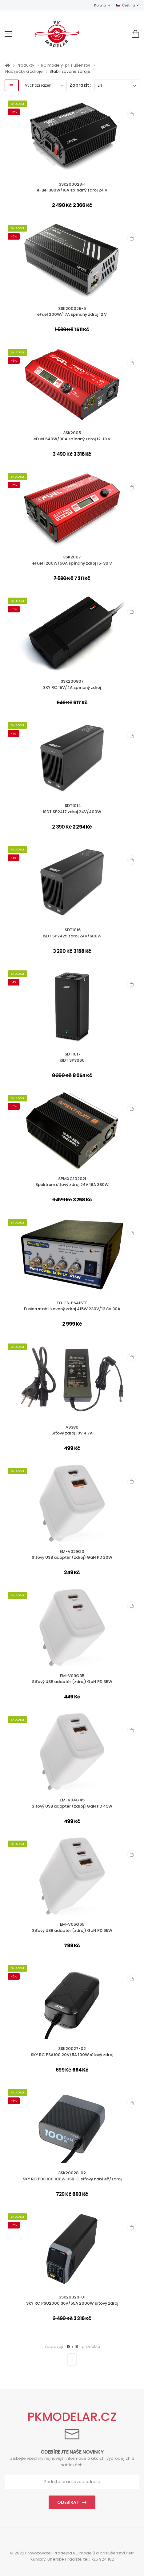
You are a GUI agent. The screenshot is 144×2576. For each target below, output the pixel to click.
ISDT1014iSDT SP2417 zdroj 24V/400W (72, 809)
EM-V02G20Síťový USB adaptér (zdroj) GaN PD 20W (72, 1555)
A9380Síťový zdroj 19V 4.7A (72, 1430)
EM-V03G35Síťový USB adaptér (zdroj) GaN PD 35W (72, 1679)
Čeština (125, 5)
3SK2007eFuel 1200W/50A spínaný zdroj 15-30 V (72, 560)
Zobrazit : (80, 85)
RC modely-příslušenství (66, 65)
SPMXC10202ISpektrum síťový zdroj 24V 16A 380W (72, 1182)
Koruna (100, 5)
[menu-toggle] (8, 34)
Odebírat (68, 2502)
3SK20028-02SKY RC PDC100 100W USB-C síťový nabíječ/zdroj (72, 2176)
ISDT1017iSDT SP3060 (72, 1057)
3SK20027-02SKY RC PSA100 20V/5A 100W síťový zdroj (72, 2052)
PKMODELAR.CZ (72, 2416)
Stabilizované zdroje (70, 71)
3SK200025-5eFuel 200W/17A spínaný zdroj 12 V (72, 312)
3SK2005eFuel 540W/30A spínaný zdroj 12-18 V (72, 436)
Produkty (26, 65)
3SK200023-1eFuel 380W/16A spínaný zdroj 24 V (72, 187)
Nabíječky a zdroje (24, 71)
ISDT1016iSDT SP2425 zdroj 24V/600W (72, 933)
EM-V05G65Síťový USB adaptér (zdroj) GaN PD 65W (72, 1927)
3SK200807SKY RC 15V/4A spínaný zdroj (72, 684)
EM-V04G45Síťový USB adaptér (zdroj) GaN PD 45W (72, 1803)
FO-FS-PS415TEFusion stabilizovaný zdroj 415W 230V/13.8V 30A (72, 1306)
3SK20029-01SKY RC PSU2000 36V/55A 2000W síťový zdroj (72, 2300)
